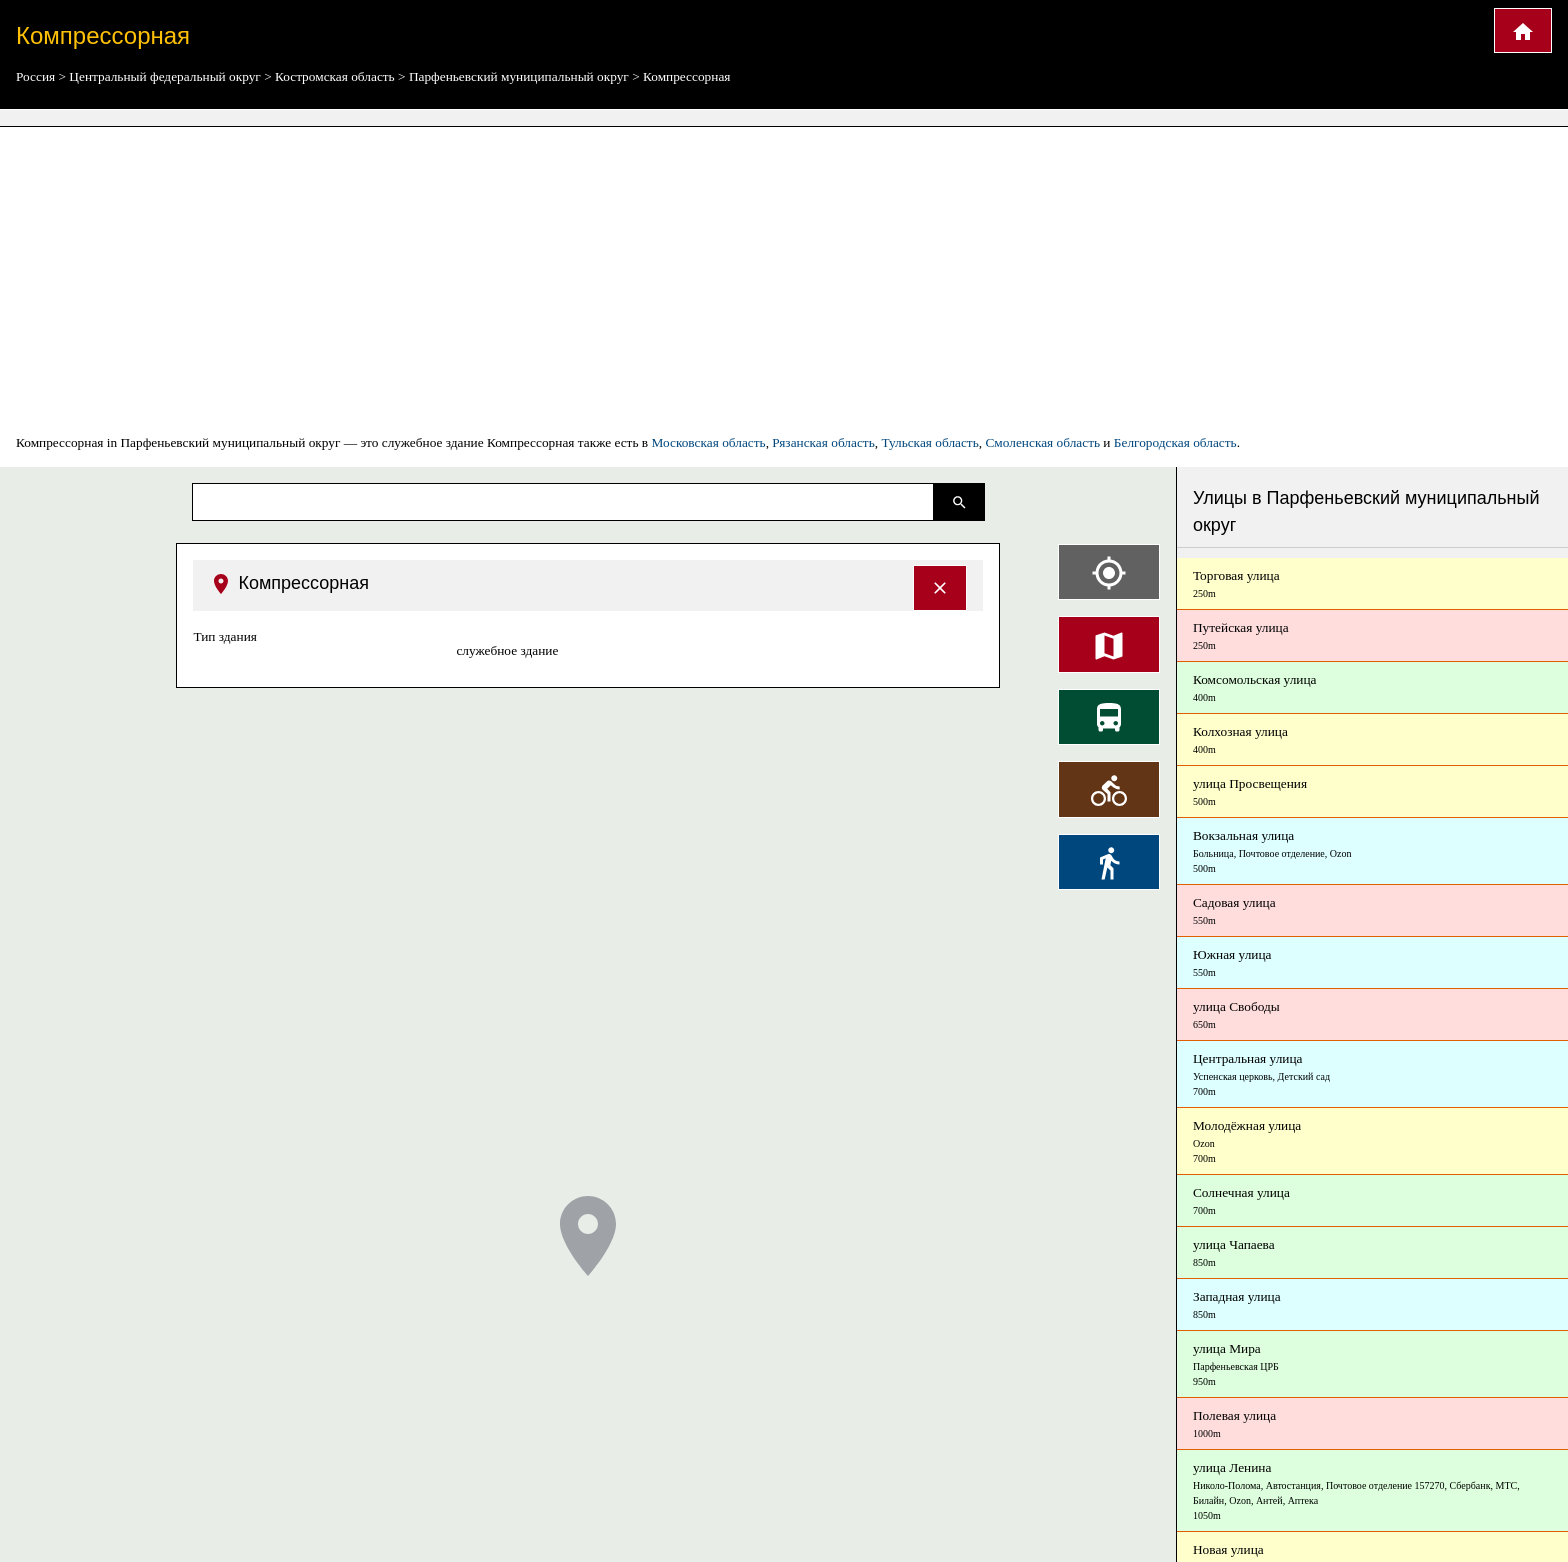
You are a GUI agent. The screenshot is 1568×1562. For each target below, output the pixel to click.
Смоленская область (1042, 442)
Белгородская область (1175, 442)
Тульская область (929, 442)
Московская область (708, 442)
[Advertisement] (784, 280)
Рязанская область (823, 442)
